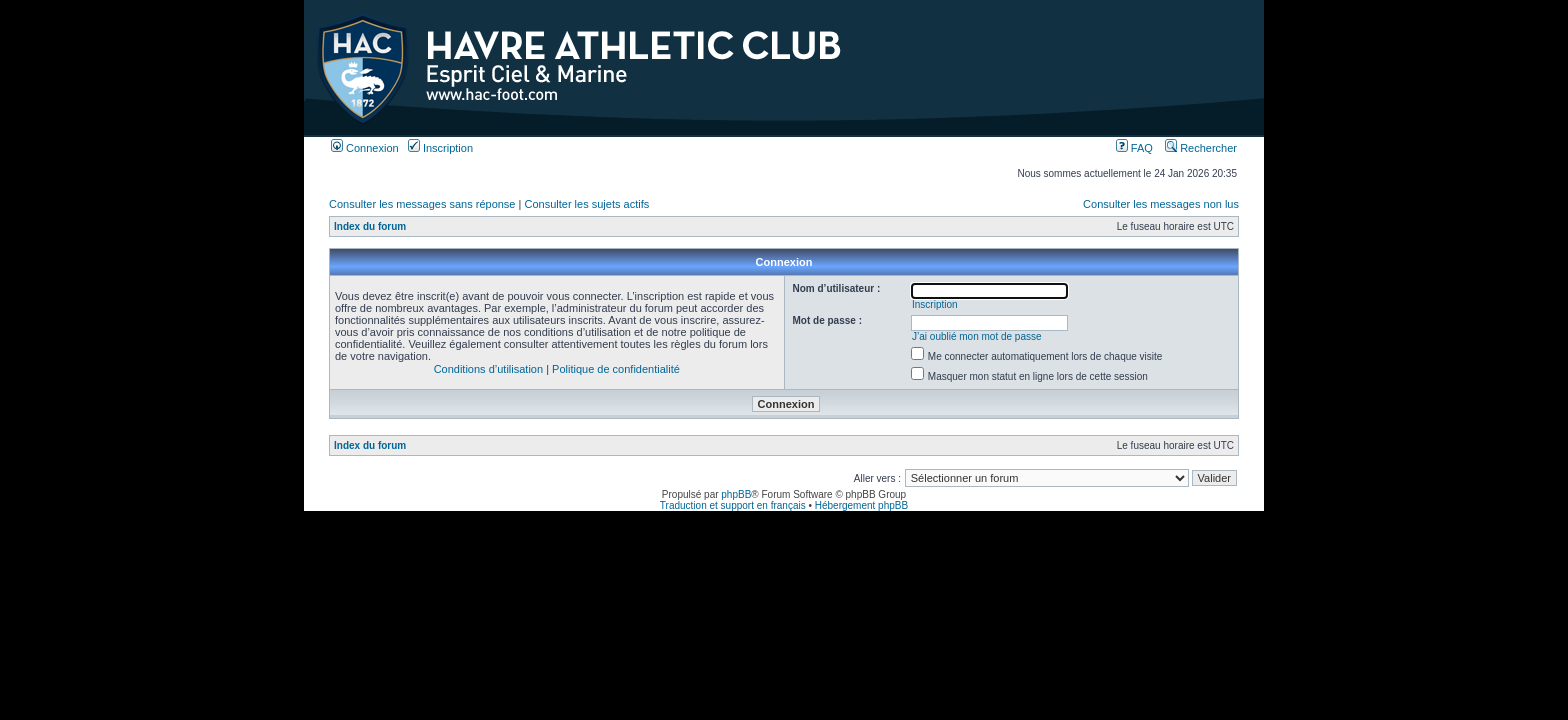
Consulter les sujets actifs (586, 204)
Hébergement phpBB (861, 505)
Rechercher (1201, 148)
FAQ (1134, 148)
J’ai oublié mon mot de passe (977, 336)
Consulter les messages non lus (1161, 204)
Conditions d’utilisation (488, 369)
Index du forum (370, 226)
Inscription (440, 148)
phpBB (736, 494)
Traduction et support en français (733, 505)
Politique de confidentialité (616, 369)
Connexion (365, 148)
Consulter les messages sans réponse (422, 204)
